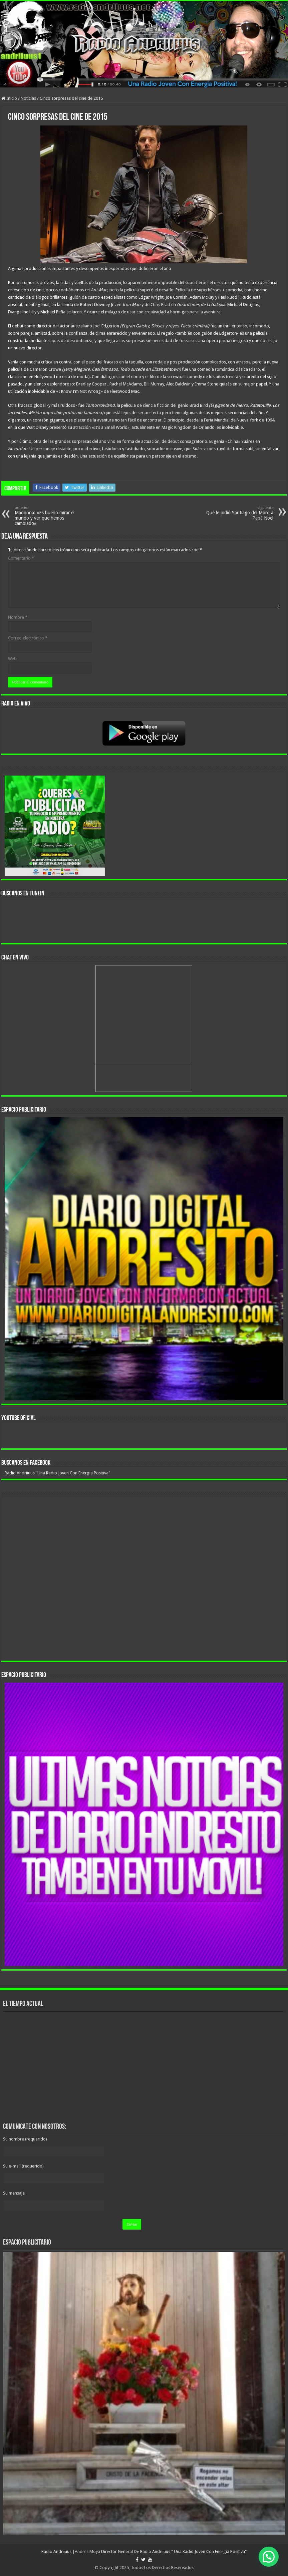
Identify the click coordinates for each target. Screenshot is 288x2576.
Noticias (28, 98)
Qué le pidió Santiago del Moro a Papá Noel (239, 513)
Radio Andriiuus (56, 2551)
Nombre (17, 617)
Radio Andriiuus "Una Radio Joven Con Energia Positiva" (57, 1472)
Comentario (21, 558)
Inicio (9, 98)
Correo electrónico (27, 637)
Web (12, 658)
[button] (269, 2557)
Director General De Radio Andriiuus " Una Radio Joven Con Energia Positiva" (174, 2551)
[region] (144, 1259)
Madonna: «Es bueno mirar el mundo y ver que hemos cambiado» (49, 516)
